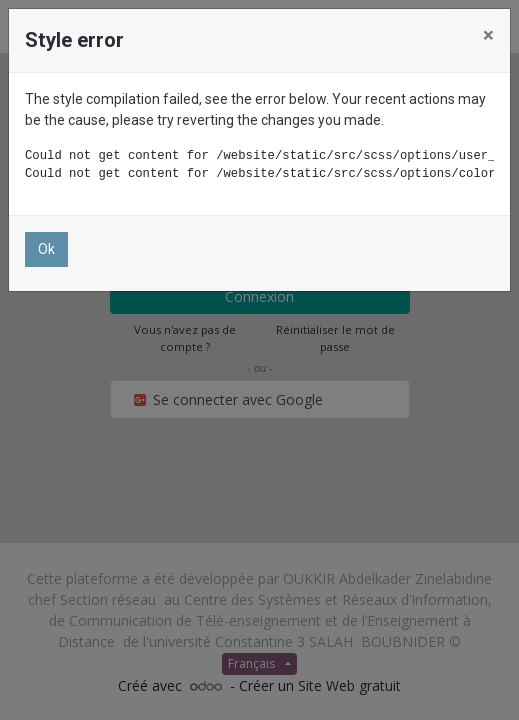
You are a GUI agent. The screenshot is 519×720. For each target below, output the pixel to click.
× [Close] (488, 35)
